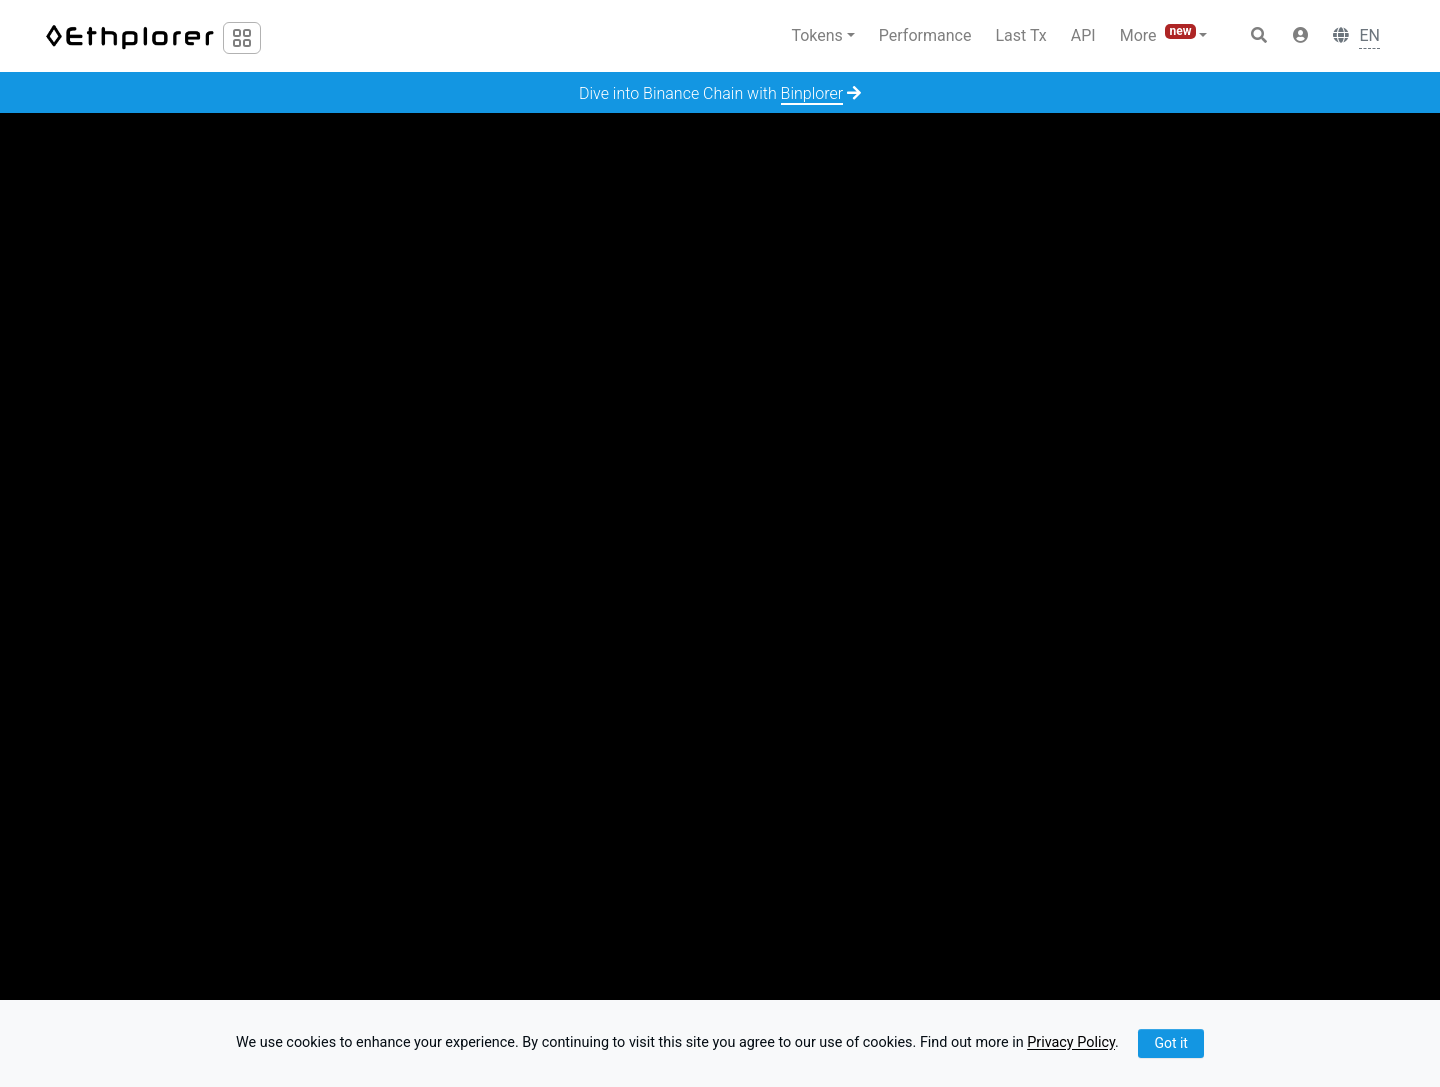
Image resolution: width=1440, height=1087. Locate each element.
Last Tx (1020, 35)
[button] (1301, 36)
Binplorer (812, 93)
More (1160, 34)
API (1083, 35)
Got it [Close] (1171, 1043)
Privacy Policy (1071, 1043)
